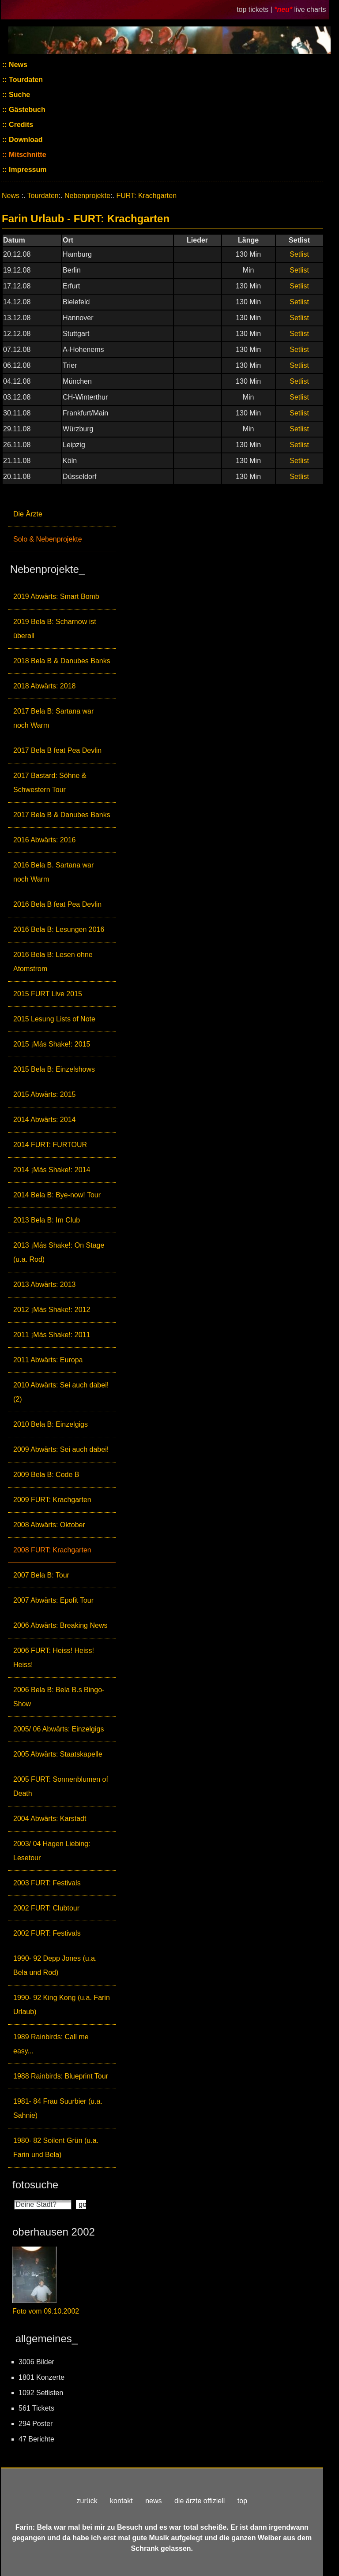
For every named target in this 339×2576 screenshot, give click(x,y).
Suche (18, 94)
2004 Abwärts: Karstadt (49, 1818)
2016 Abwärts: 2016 (44, 840)
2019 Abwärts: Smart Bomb (56, 596)
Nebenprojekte (87, 195)
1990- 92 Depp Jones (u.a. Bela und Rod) (55, 1965)
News (17, 64)
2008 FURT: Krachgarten (52, 1550)
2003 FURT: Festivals (47, 1883)
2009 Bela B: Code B (46, 1474)
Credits (20, 124)
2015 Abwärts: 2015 (44, 1094)
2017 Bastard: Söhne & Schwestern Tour (49, 782)
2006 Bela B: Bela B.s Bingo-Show (58, 1697)
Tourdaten (25, 79)
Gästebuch (26, 109)
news (153, 2501)
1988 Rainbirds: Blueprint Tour (60, 2076)
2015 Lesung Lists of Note (54, 1019)
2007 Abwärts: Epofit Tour (53, 1600)
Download (25, 139)
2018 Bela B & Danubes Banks (61, 661)
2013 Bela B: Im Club (46, 1220)
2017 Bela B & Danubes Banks (61, 815)
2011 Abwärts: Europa (48, 1360)
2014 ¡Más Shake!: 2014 (51, 1170)
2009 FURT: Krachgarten (52, 1499)
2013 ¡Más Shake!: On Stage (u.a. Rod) (58, 1252)
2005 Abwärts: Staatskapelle (57, 1754)
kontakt (121, 2501)
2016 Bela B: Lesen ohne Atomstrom (53, 961)
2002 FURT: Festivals (47, 1933)
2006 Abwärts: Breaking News (60, 1625)
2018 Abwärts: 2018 (44, 686)
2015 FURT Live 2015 (47, 994)
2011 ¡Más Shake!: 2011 (51, 1334)
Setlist (299, 254)
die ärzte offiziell (199, 2501)
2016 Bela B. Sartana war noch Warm (53, 872)
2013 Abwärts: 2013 (44, 1284)
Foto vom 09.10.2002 (45, 2311)
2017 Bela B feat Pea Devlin (57, 750)
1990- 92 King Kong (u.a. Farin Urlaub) (61, 2004)
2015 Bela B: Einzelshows (54, 1069)
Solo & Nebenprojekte (47, 539)
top (242, 2501)
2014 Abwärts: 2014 (44, 1119)
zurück (87, 2501)
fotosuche (35, 2185)
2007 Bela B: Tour (41, 1575)
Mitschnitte (26, 154)
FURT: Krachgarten (146, 195)
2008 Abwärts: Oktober (49, 1525)
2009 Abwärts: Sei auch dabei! (61, 1449)
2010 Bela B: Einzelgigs (50, 1424)
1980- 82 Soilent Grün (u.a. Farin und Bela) (55, 2147)
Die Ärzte (27, 514)
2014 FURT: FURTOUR (50, 1144)
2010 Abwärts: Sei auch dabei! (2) (61, 1392)
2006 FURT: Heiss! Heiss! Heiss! (53, 1657)
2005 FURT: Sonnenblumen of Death (60, 1786)
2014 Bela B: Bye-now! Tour (57, 1195)
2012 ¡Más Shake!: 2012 (51, 1309)
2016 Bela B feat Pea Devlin (57, 904)
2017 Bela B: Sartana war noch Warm (53, 718)
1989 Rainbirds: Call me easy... (51, 2044)
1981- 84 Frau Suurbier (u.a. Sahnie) (57, 2108)
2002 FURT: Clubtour (46, 1908)
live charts (310, 9)
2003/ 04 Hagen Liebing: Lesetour (51, 1851)
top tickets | (255, 9)
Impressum (27, 169)
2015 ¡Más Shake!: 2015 (51, 1044)
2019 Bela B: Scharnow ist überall (54, 628)
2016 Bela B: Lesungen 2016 (58, 929)
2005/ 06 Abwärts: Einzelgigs (58, 1729)
